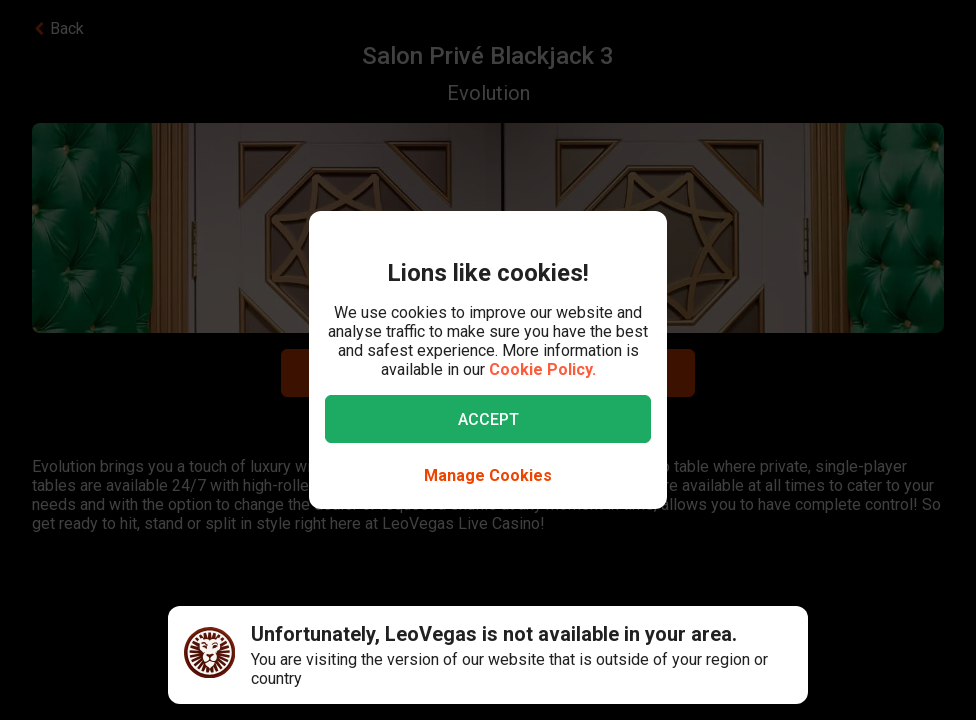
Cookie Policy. (542, 369)
